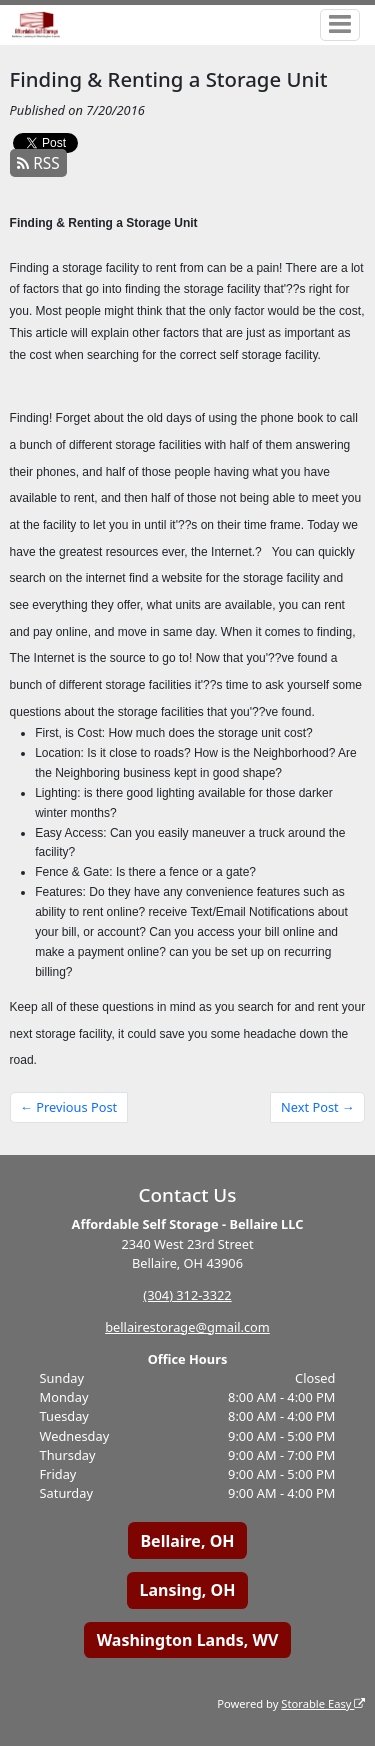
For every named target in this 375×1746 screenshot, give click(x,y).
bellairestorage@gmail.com (187, 1327)
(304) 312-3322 (187, 1295)
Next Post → (318, 1107)
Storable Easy (323, 1703)
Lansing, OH (188, 1590)
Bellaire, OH (187, 1541)
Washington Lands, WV (188, 1640)
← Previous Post (68, 1107)
